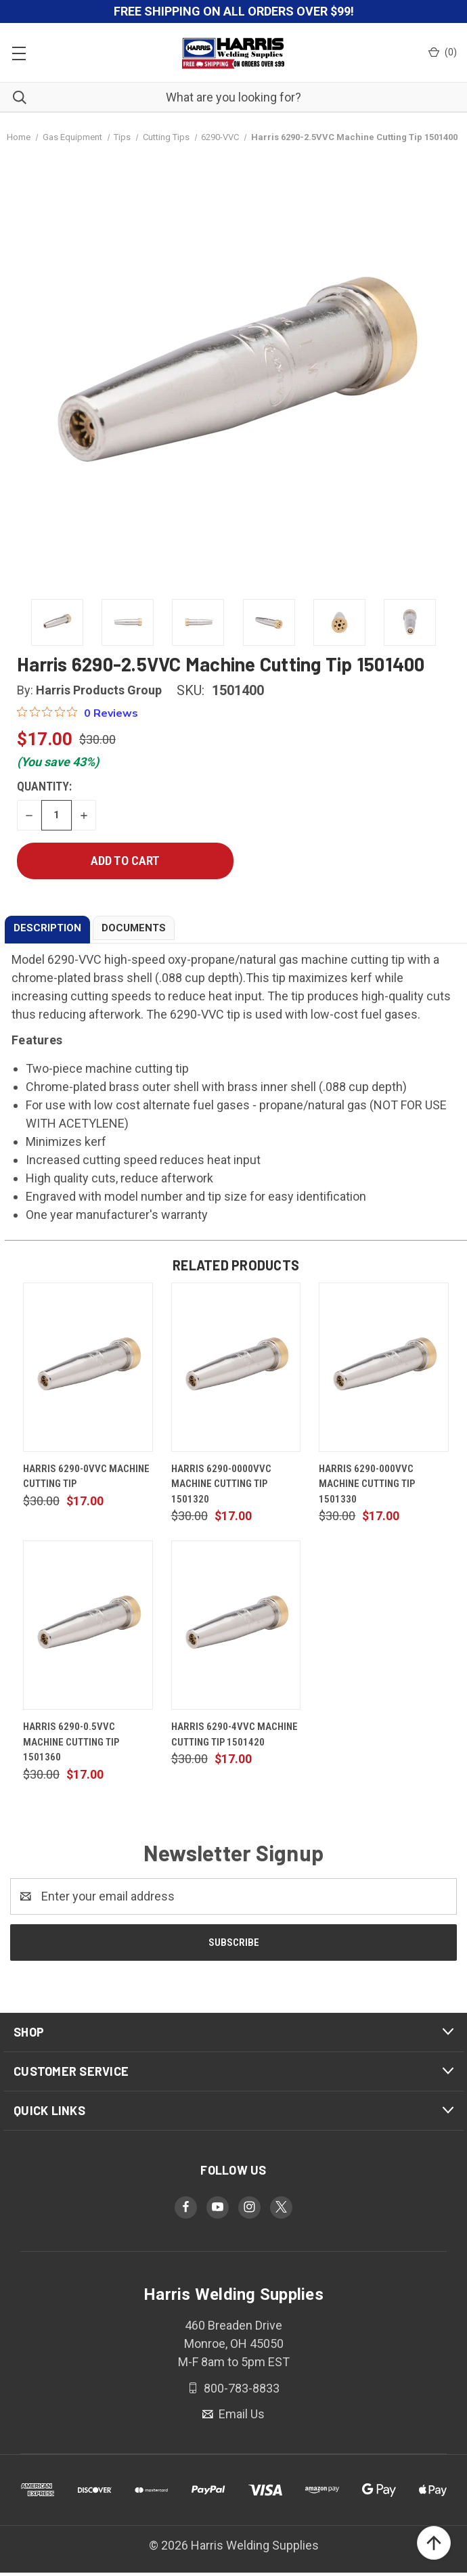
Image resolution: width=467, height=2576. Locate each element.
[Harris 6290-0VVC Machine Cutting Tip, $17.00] (88, 1367)
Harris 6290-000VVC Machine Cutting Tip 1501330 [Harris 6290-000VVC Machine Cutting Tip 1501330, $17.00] (367, 1484)
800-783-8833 (240, 2387)
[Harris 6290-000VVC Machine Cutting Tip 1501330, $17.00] (383, 1367)
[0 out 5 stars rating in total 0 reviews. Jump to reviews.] (77, 713)
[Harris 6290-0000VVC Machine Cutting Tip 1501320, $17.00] (236, 1367)
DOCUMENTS (134, 928)
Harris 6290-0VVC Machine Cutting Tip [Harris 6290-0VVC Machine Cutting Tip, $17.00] (86, 1476)
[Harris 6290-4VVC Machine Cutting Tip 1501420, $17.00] (236, 1625)
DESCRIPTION (47, 928)
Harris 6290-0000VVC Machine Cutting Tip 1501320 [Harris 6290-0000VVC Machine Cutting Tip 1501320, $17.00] (221, 1484)
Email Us (240, 2414)
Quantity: (44, 786)
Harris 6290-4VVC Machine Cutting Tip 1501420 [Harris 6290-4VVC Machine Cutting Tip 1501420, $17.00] (234, 1734)
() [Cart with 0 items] (442, 52)
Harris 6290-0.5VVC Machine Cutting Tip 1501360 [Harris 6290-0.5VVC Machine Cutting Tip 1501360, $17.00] (71, 1741)
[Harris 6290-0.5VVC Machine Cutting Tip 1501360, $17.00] (88, 1625)
